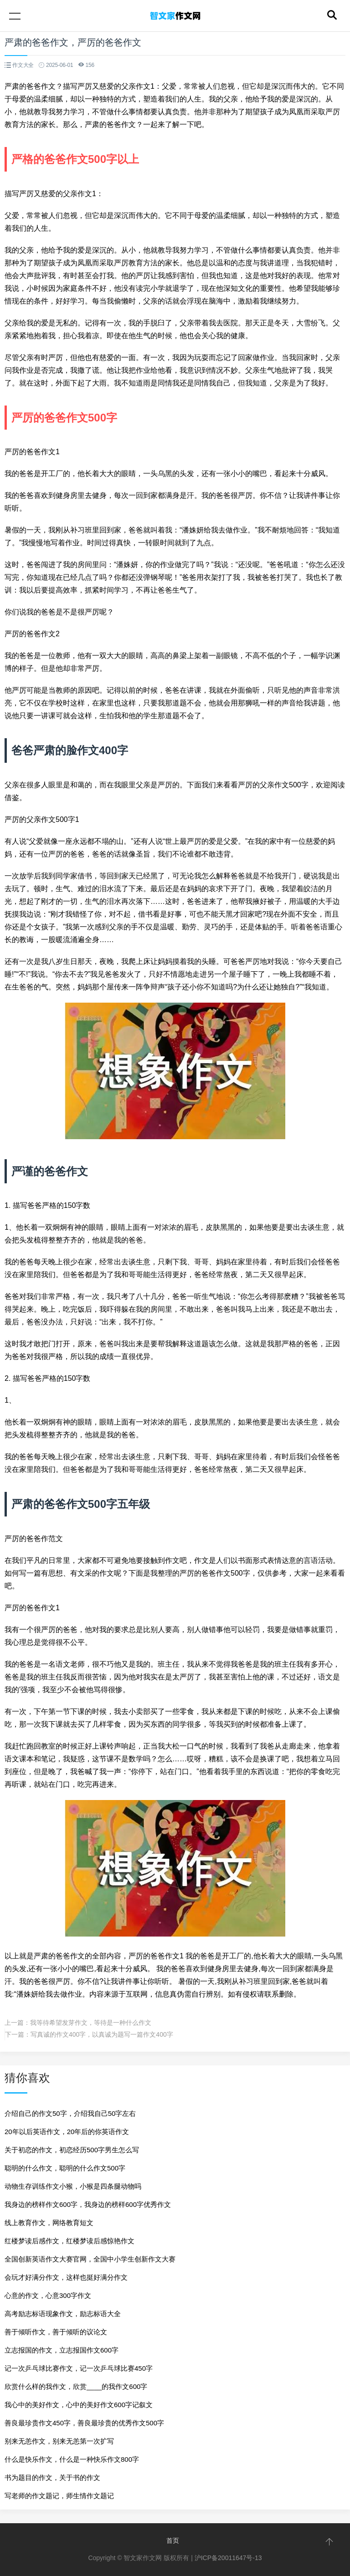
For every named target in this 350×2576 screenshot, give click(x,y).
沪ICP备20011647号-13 (228, 2557)
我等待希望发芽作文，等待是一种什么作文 (90, 2022)
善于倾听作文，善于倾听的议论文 (56, 2332)
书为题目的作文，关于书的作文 (52, 2477)
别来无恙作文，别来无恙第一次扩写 (59, 2441)
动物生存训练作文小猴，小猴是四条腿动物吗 (73, 2186)
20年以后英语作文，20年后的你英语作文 (67, 2131)
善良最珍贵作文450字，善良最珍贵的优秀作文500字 (84, 2423)
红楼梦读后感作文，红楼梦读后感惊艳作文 (69, 2241)
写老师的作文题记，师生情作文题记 (59, 2496)
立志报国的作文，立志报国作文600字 (61, 2350)
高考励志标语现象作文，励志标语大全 (63, 2313)
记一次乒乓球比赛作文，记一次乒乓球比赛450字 (79, 2368)
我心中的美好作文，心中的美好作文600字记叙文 (79, 2405)
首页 (172, 2540)
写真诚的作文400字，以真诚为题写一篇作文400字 (102, 2034)
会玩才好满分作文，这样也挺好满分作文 (66, 2277)
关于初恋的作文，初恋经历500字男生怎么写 (72, 2150)
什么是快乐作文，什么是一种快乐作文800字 (72, 2459)
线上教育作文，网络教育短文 (49, 2222)
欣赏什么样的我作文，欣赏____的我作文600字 (76, 2386)
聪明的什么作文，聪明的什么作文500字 (65, 2168)
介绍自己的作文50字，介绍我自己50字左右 (70, 2113)
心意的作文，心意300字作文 (48, 2295)
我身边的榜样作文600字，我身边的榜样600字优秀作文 (88, 2204)
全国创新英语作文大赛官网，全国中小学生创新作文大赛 (90, 2259)
